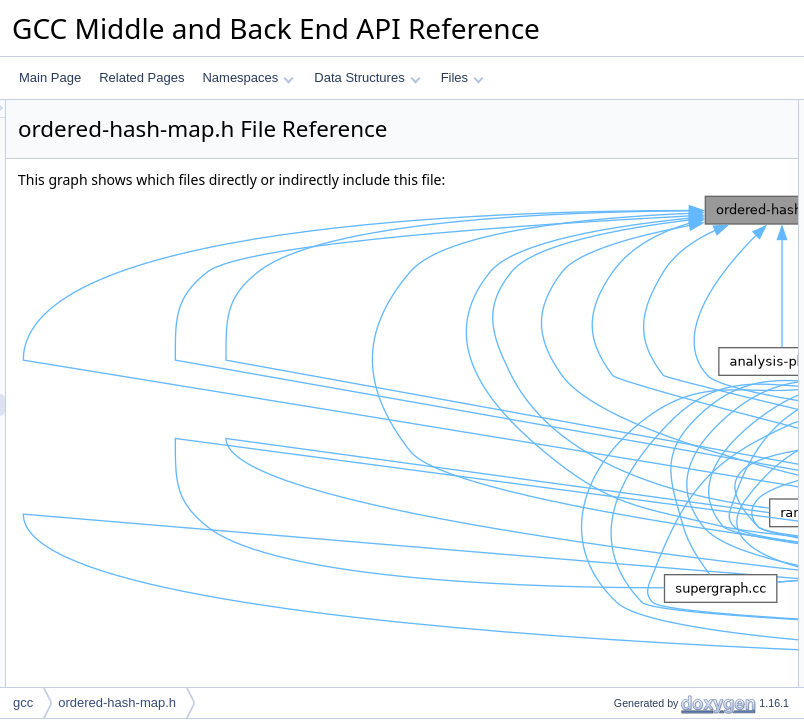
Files (462, 77)
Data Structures (367, 77)
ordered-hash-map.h (117, 702)
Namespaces (247, 77)
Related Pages (141, 77)
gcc (23, 702)
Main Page (50, 77)
